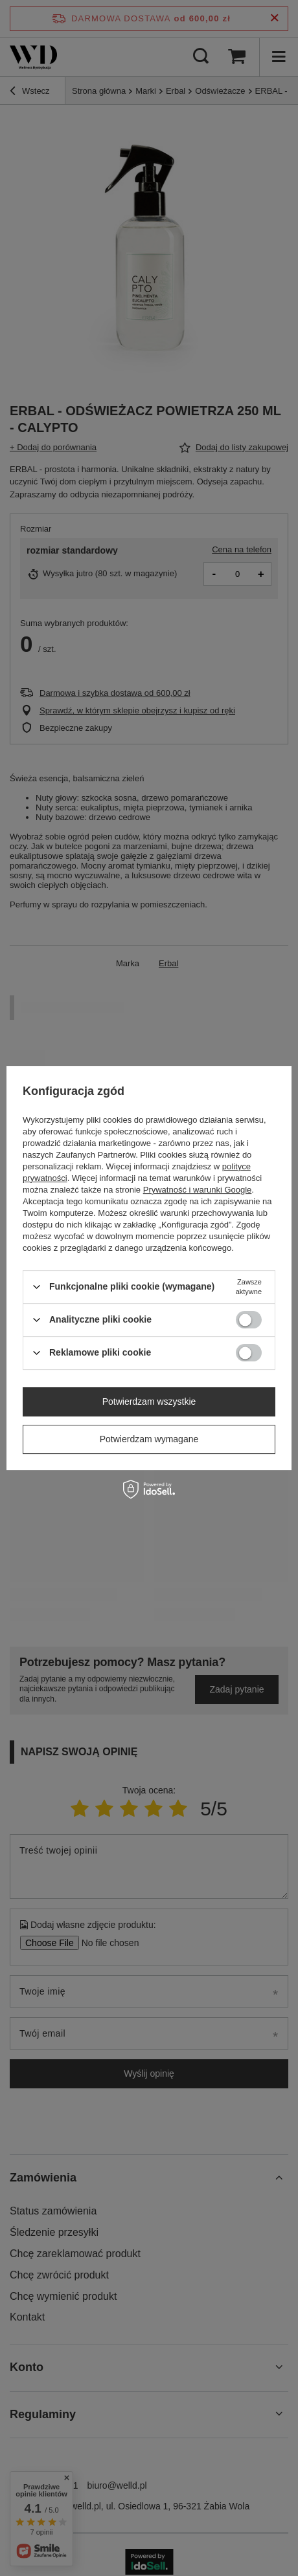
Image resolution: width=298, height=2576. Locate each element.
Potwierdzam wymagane (149, 1439)
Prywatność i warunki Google (197, 1190)
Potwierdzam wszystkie (149, 1401)
